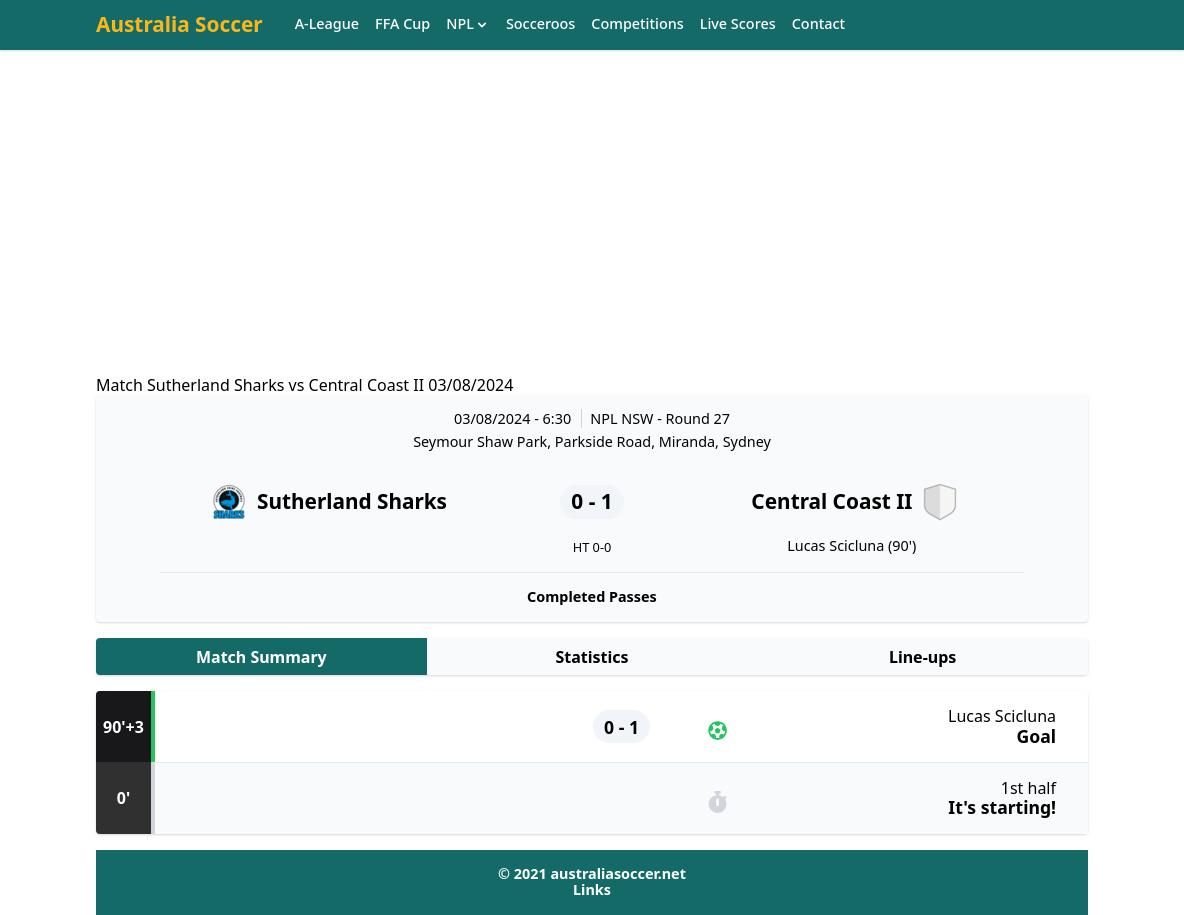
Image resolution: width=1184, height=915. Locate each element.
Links (592, 889)
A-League (327, 24)
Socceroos (540, 24)
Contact (818, 24)
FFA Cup (402, 24)
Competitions (637, 24)
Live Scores (738, 24)
